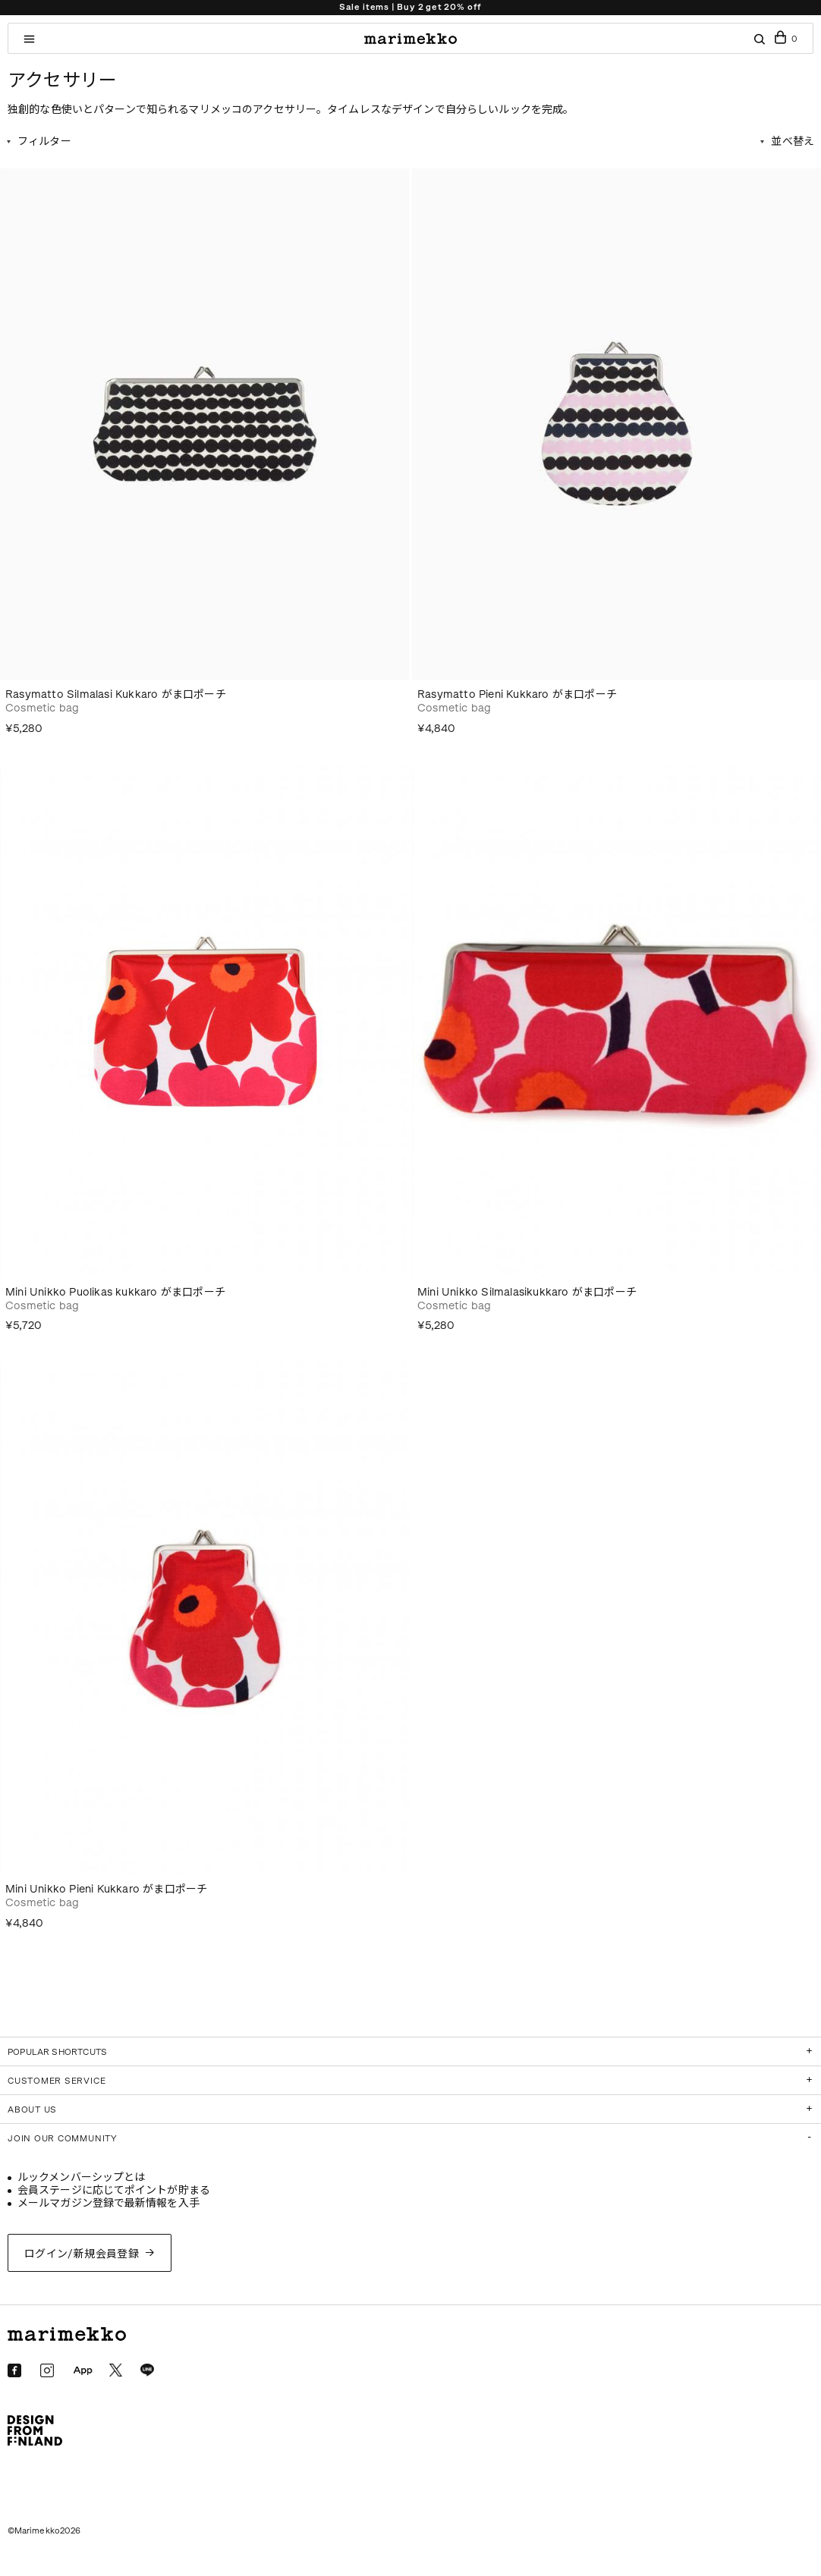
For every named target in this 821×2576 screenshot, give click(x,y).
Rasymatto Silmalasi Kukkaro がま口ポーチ (115, 694)
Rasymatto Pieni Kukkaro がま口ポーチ (517, 694)
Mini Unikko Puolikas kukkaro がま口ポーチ (115, 1292)
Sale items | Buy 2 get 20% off (410, 7)
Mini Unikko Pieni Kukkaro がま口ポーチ (106, 1889)
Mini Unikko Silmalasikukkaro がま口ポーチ (527, 1292)
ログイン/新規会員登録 (82, 2254)
